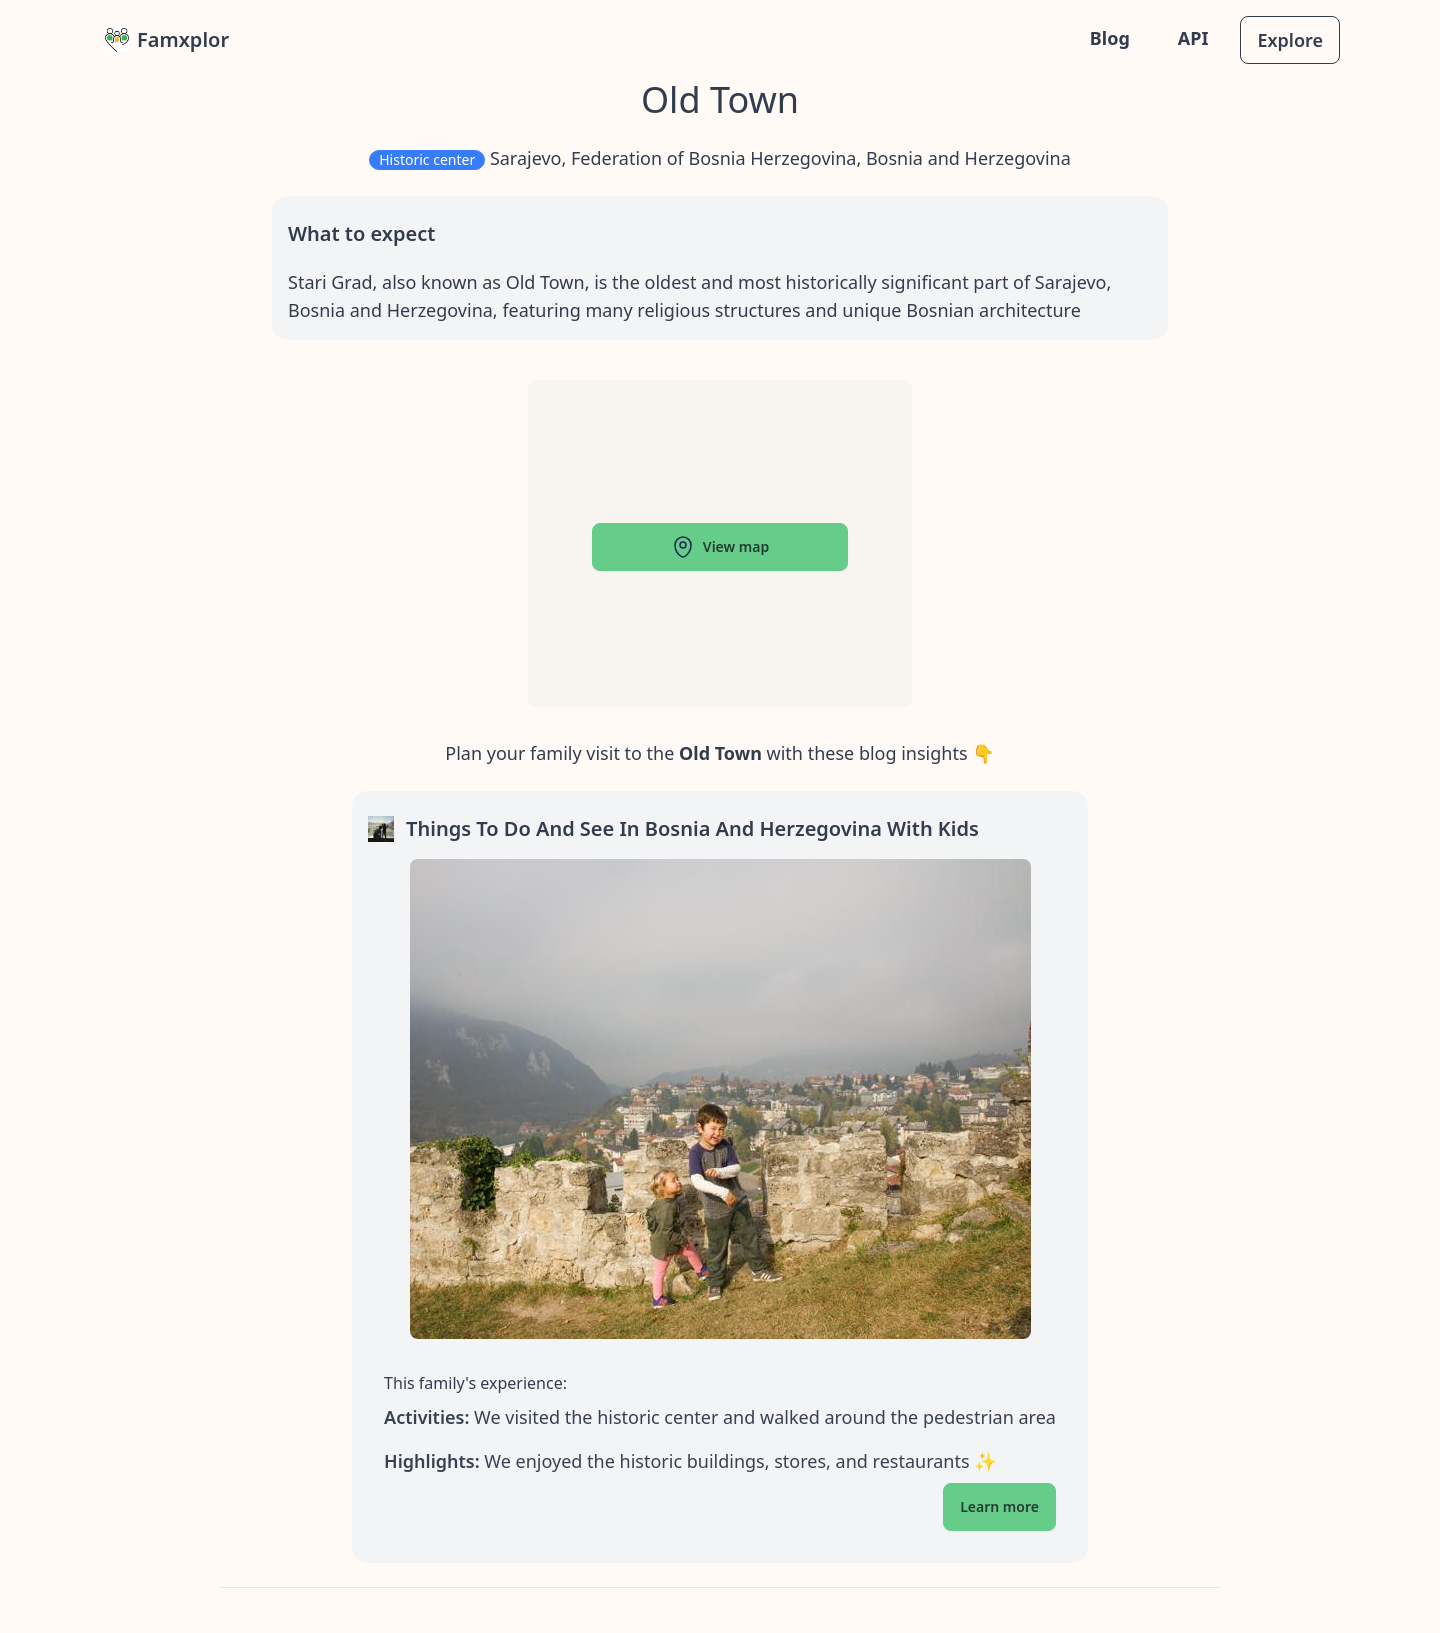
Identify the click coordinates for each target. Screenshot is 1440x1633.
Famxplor (167, 39)
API (1193, 38)
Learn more (999, 1506)
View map (720, 547)
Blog (1110, 38)
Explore (1290, 40)
